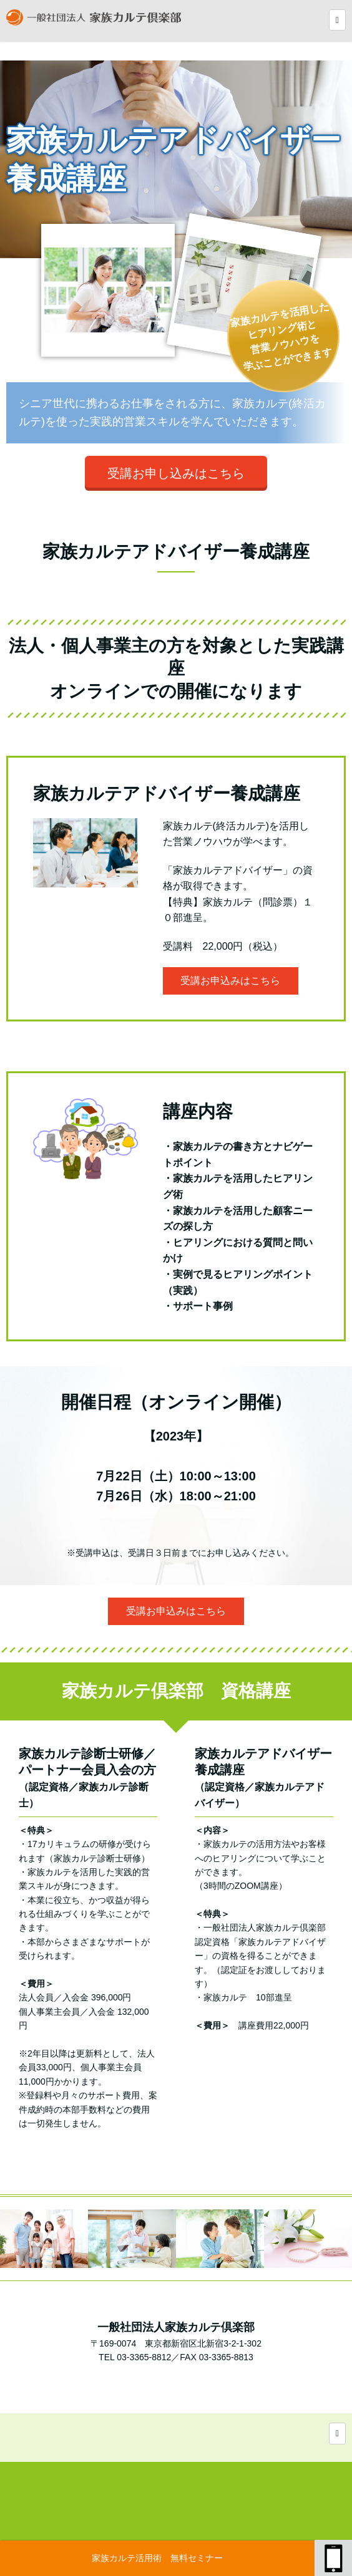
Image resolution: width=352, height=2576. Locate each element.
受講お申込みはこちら (230, 980)
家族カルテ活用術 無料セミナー (157, 2558)
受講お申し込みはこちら (176, 473)
